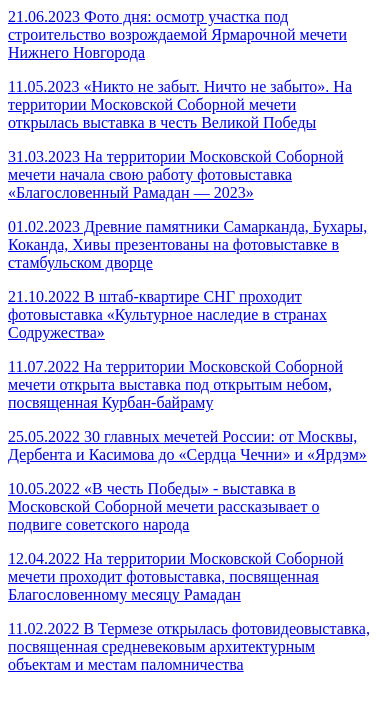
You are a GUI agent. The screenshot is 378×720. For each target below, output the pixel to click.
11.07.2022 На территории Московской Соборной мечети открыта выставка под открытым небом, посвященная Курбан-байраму (175, 384)
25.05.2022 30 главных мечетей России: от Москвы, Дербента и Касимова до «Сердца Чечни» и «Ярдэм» (187, 445)
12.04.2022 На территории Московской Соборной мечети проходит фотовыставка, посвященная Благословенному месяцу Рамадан (176, 576)
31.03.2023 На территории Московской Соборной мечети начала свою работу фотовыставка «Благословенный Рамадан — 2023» (176, 174)
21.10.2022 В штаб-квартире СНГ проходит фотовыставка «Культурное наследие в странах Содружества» (167, 314)
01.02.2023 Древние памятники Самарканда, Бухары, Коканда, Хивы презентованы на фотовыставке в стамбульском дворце (187, 244)
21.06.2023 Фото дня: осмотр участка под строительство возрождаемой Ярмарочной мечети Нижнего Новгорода (177, 34)
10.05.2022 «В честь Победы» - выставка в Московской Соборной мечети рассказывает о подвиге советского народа (163, 506)
